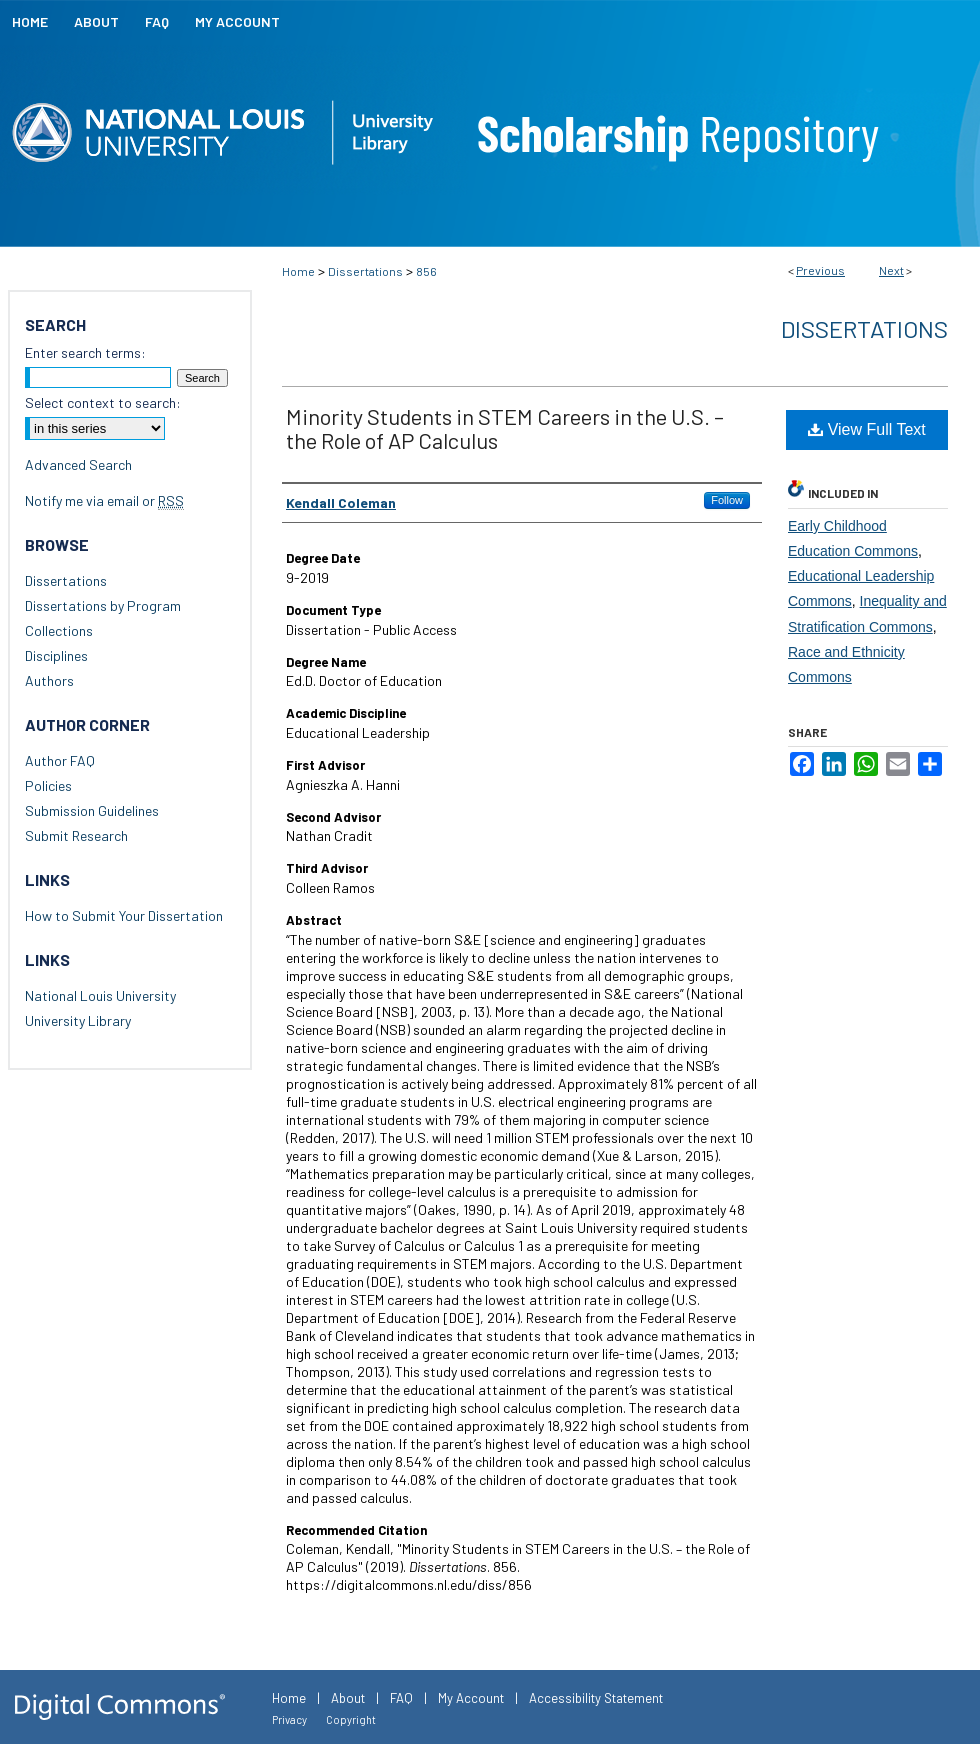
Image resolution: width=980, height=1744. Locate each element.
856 (426, 271)
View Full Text (867, 429)
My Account (471, 1698)
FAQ (401, 1698)
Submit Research (76, 835)
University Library (78, 1020)
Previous (820, 270)
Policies (48, 785)
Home (298, 271)
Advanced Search (78, 464)
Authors (49, 680)
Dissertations (365, 271)
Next (891, 270)
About (348, 1698)
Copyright (351, 1719)
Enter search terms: (85, 352)
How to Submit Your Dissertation (124, 915)
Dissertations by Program (103, 605)
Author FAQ (60, 760)
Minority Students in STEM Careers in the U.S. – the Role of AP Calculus (505, 428)
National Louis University (100, 995)
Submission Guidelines (92, 810)
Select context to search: (103, 402)
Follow (727, 500)
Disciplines (56, 655)
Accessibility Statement (596, 1698)
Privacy (289, 1719)
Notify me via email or (104, 500)
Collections (59, 630)
